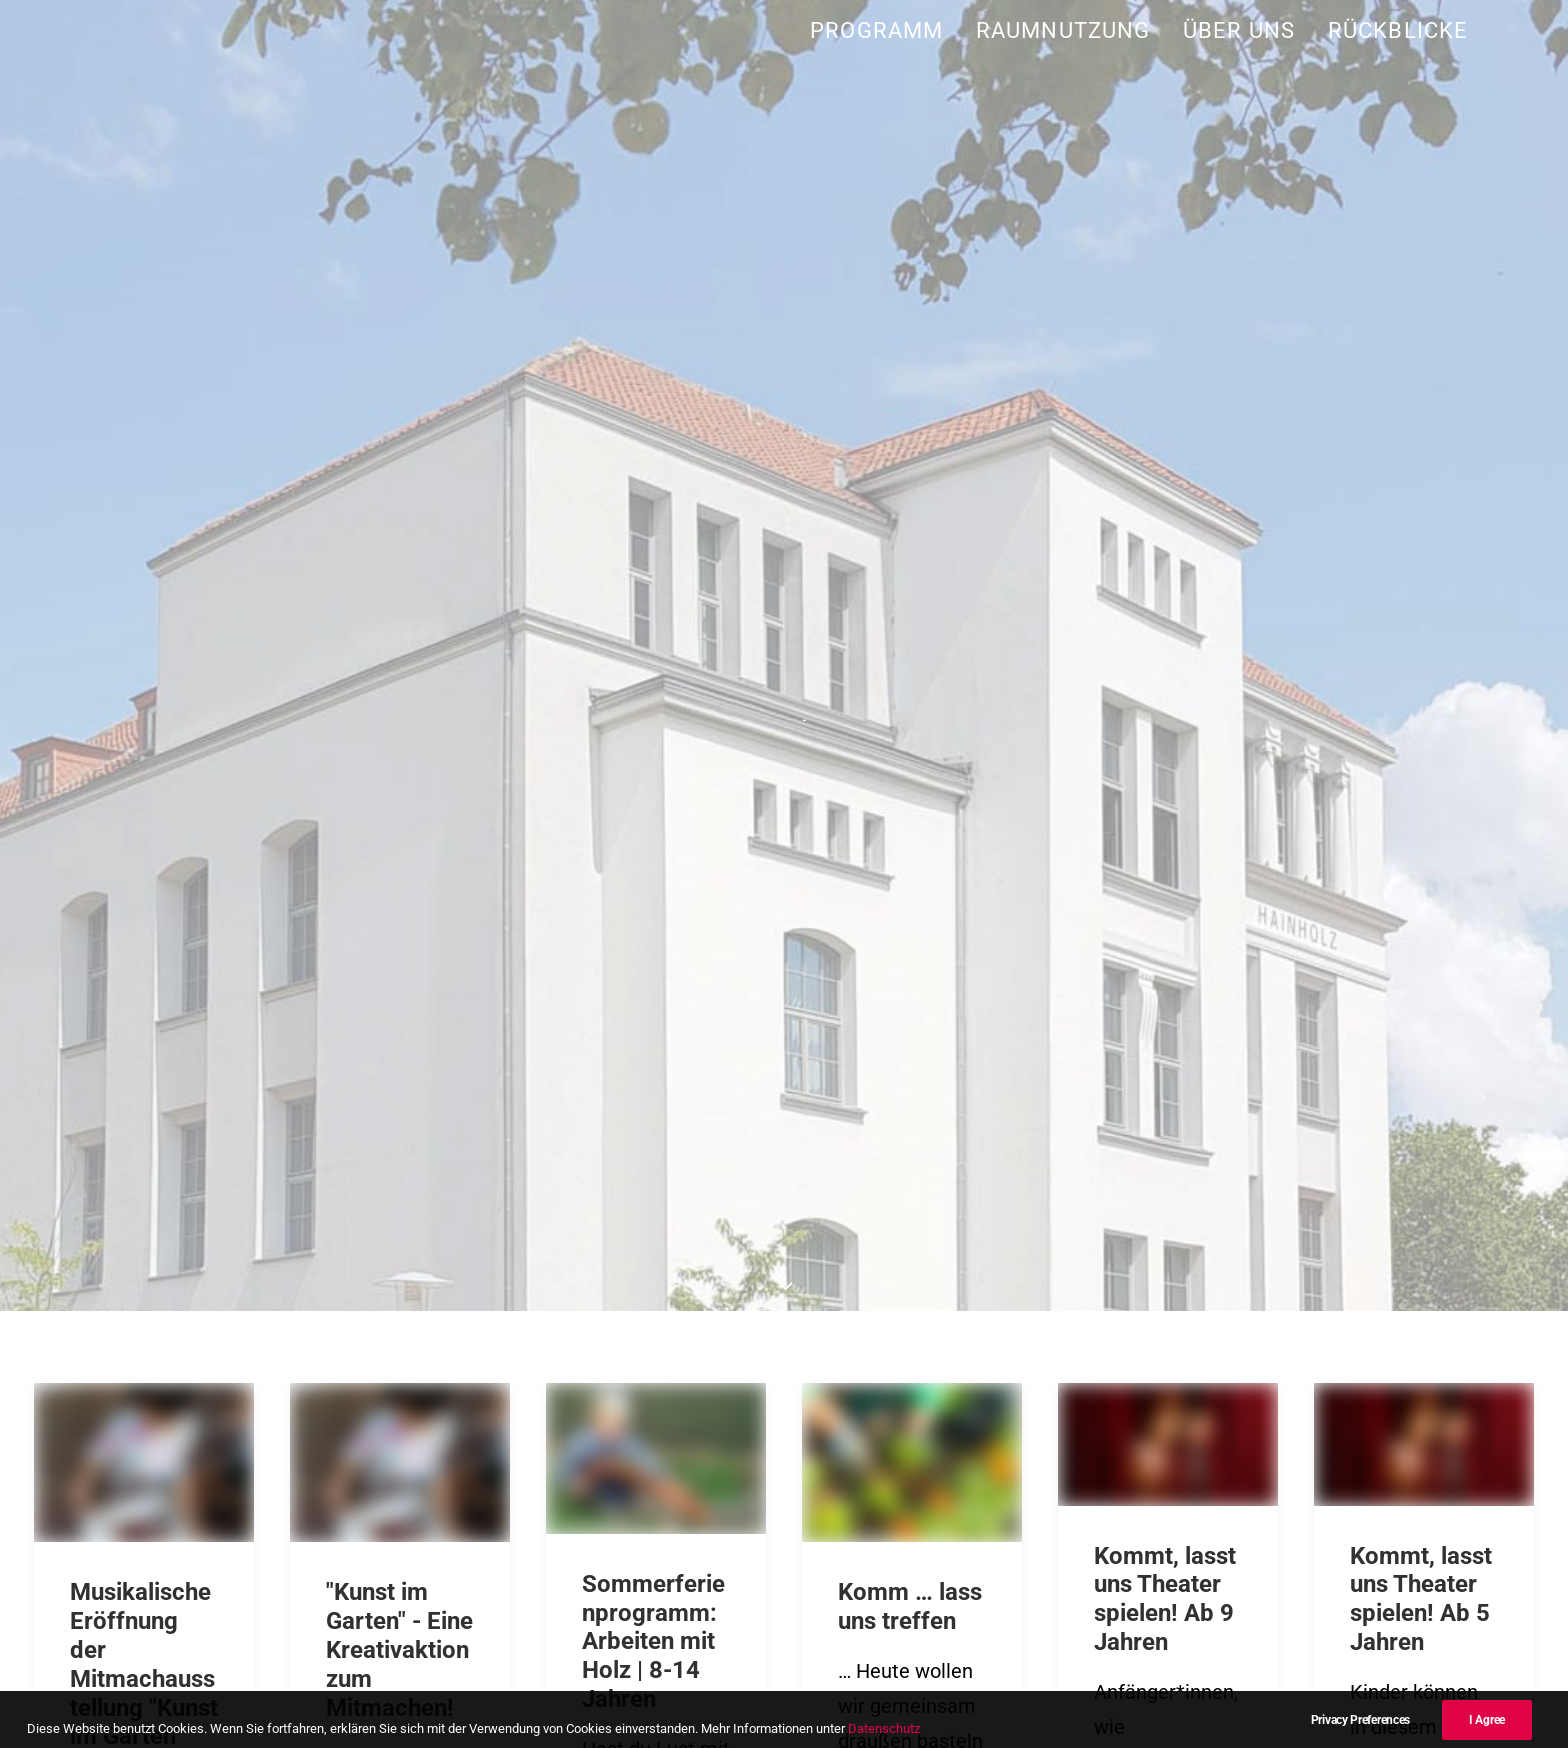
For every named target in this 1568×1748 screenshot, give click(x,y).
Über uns (1239, 30)
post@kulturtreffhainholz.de (359, 1554)
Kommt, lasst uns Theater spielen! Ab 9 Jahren (1165, 828)
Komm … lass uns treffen (910, 835)
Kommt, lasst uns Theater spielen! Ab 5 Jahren (1421, 828)
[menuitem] (883, 30)
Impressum (1103, 1590)
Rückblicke (1398, 30)
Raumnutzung (1063, 30)
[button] (144, 691)
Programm (876, 30)
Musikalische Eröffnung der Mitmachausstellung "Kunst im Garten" (144, 893)
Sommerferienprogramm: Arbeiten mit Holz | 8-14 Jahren (653, 870)
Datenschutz (1212, 1590)
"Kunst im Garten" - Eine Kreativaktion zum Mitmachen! (399, 878)
